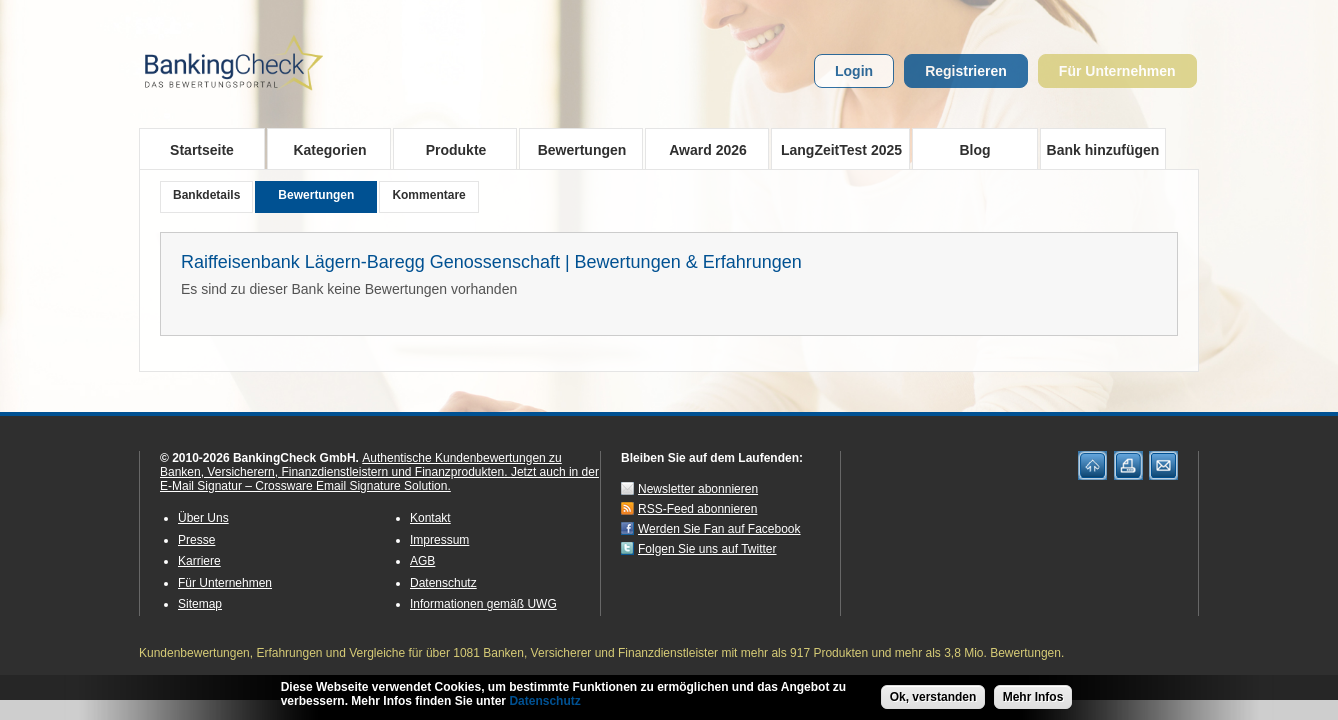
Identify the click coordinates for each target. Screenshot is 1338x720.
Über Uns (203, 518)
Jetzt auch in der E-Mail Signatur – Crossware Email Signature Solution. (379, 479)
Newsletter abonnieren (698, 489)
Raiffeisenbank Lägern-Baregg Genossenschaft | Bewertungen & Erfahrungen (491, 262)
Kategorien (323, 149)
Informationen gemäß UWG (483, 604)
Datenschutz (443, 583)
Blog (974, 150)
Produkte (449, 149)
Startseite (202, 150)
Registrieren (966, 71)
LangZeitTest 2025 (836, 149)
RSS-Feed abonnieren (697, 509)
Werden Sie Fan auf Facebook (719, 529)
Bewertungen (575, 149)
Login (854, 71)
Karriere (199, 561)
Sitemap (200, 604)
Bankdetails (206, 195)
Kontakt (430, 518)
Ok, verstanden (933, 698)
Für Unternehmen (1117, 71)
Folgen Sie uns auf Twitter (707, 549)
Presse (196, 540)
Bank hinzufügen (1103, 150)
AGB (422, 561)
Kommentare (428, 195)
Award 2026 (701, 149)
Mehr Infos (1033, 698)
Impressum (439, 540)
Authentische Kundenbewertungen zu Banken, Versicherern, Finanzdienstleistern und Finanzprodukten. (361, 465)
